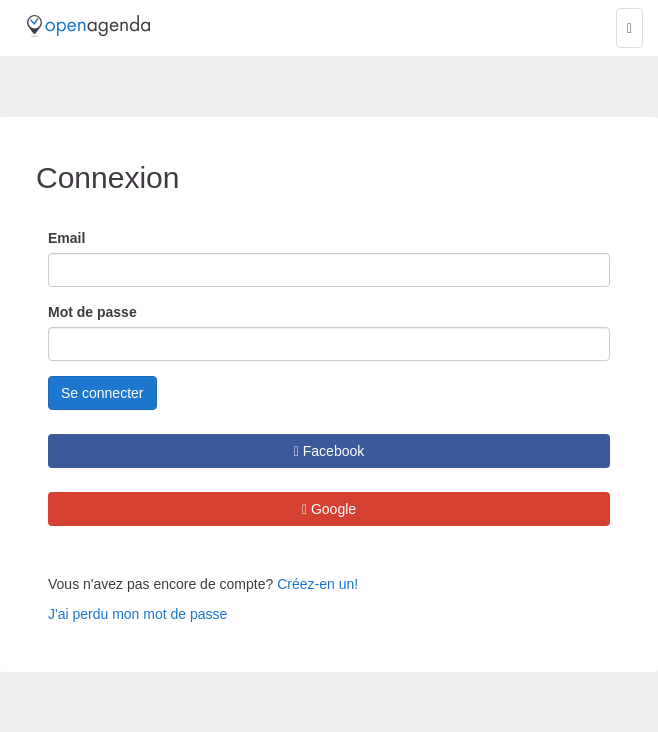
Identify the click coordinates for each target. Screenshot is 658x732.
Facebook (329, 451)
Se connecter (102, 393)
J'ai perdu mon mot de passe (137, 614)
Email (66, 238)
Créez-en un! (317, 584)
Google (329, 509)
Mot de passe (92, 312)
